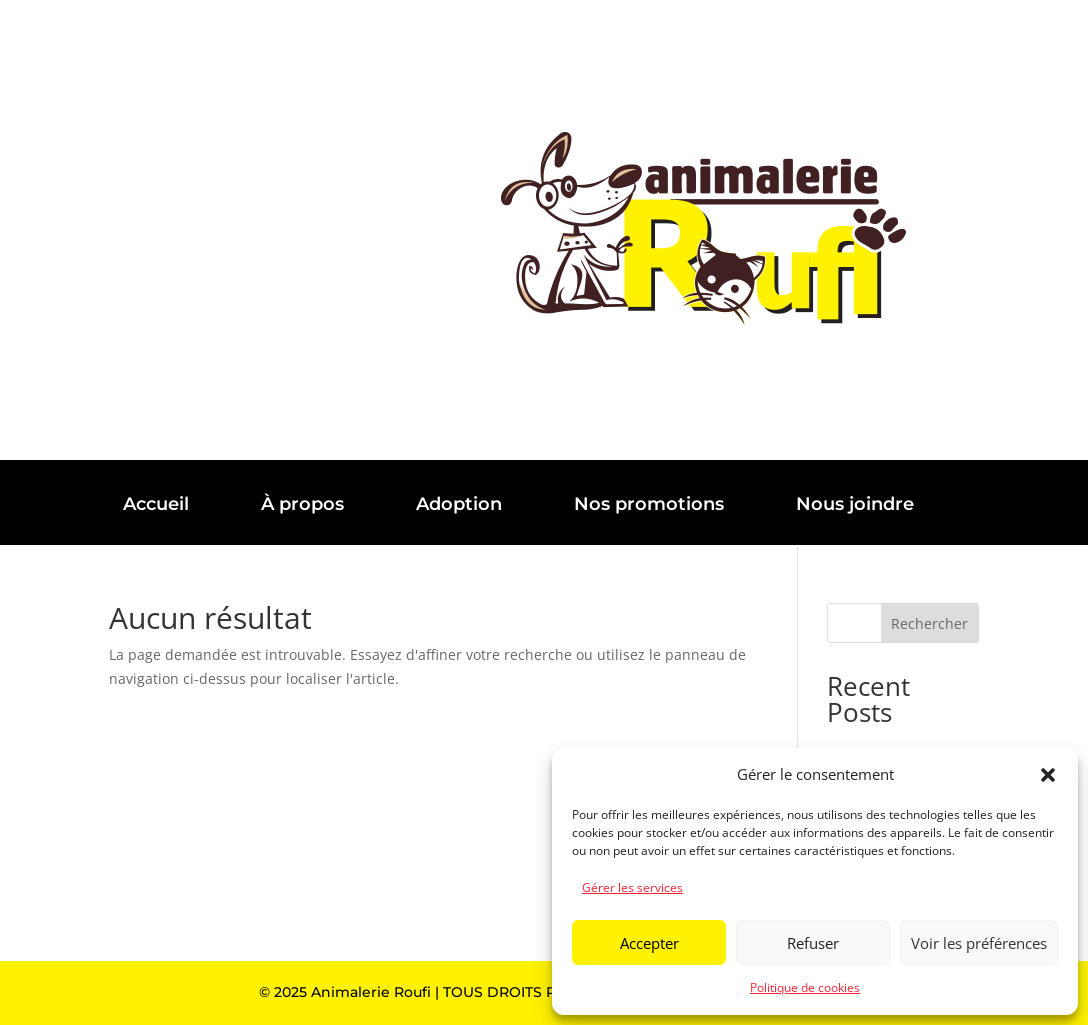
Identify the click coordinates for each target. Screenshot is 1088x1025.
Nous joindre (855, 504)
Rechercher (929, 623)
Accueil (156, 504)
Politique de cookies (805, 987)
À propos (302, 504)
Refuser (813, 943)
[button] (1048, 775)
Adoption (459, 504)
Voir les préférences (979, 943)
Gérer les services (632, 887)
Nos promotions (649, 504)
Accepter (649, 943)
